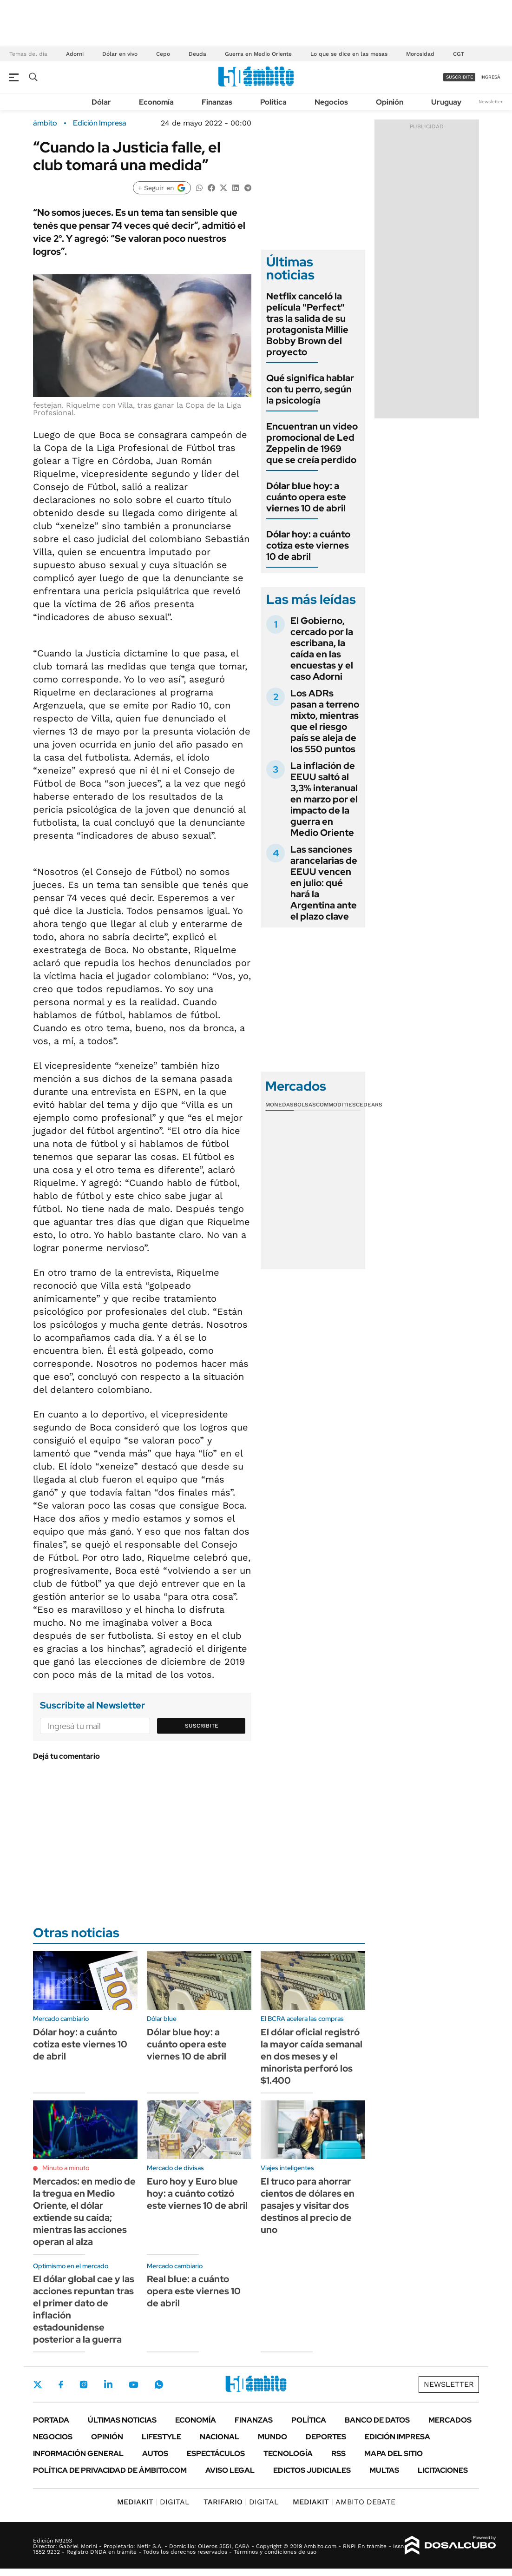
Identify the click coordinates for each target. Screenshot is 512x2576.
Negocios (331, 102)
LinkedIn (108, 2384)
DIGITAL (153, 2501)
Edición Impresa (397, 2437)
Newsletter (491, 101)
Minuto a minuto (65, 2168)
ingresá (490, 76)
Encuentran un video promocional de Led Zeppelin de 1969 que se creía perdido (312, 443)
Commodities (336, 1104)
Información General (78, 2453)
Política (273, 102)
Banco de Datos (377, 2420)
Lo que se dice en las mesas (348, 54)
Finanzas (217, 102)
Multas (384, 2470)
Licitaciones (443, 2470)
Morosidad (420, 54)
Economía (156, 102)
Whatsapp (159, 2384)
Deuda (197, 54)
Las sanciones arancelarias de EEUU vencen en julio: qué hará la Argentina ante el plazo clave (323, 882)
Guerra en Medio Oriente (258, 54)
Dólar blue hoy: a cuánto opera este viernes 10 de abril (306, 497)
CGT (458, 54)
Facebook (61, 2384)
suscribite (459, 76)
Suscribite (201, 1725)
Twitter (37, 2384)
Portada (51, 2420)
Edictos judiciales (312, 2470)
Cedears (369, 1104)
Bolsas (305, 1104)
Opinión (389, 102)
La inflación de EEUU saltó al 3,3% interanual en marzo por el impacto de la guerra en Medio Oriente (324, 799)
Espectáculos (216, 2453)
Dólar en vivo (120, 54)
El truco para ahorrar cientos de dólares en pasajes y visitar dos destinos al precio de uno (307, 2205)
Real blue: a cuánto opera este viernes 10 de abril (194, 2291)
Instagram (83, 2384)
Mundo (272, 2437)
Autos (155, 2453)
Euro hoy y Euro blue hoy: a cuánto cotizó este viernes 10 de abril (197, 2193)
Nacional (219, 2437)
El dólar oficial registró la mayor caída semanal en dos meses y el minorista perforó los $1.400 (311, 2056)
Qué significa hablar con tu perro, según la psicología (310, 389)
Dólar (101, 102)
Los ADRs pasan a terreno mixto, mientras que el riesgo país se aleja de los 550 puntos (324, 721)
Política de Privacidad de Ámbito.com (110, 2470)
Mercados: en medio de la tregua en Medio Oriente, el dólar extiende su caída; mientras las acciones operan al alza (84, 2211)
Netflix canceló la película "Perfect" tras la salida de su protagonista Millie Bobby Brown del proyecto (307, 324)
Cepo (163, 54)
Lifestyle (161, 2437)
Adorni (75, 54)
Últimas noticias (122, 2420)
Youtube (133, 2384)
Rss (338, 2453)
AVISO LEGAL (230, 2470)
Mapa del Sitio (393, 2453)
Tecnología (288, 2453)
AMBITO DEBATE (344, 2501)
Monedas (279, 1104)
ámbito (45, 123)
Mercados (450, 2420)
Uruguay (446, 102)
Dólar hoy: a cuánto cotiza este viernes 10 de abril (308, 545)
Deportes (326, 2437)
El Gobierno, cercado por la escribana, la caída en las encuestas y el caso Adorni (321, 648)
